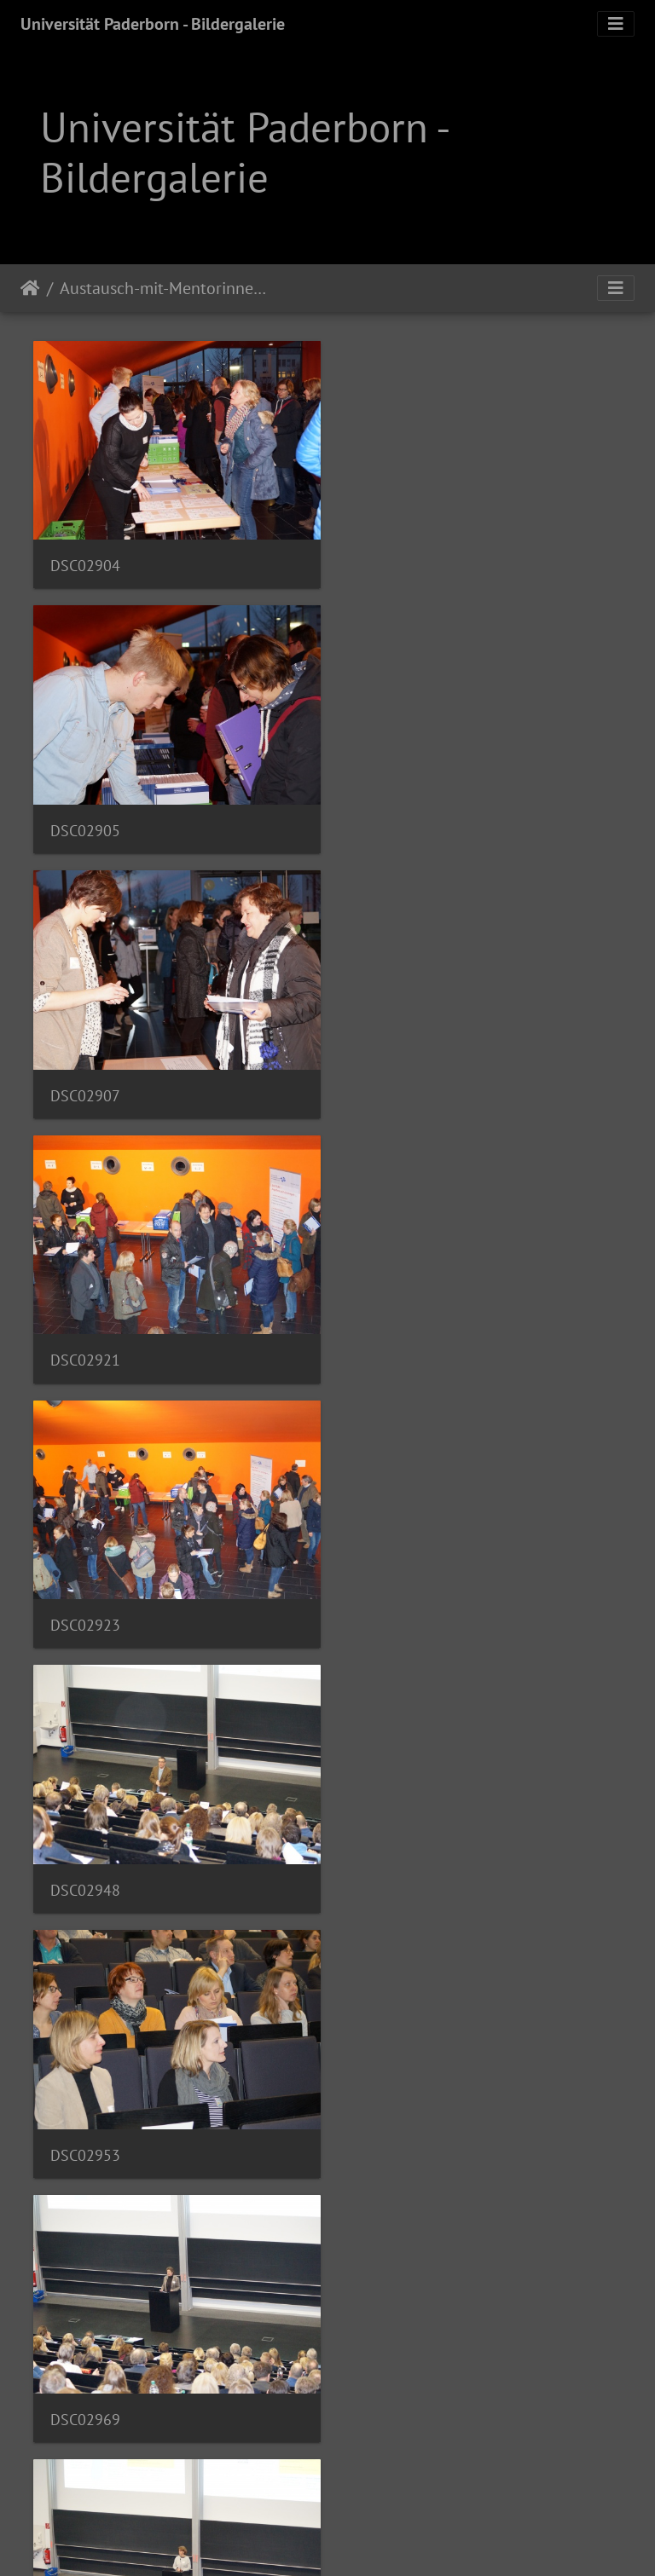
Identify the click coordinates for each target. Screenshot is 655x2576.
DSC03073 (392, 2126)
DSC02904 (85, 561)
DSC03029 (392, 1865)
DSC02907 (85, 822)
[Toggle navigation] (616, 24)
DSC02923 (85, 1083)
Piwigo (363, 2540)
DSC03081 (85, 2387)
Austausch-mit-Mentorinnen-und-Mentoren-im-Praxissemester (165, 288)
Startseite (30, 288)
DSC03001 (392, 1605)
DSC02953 (85, 1344)
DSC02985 (85, 1605)
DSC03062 (85, 2126)
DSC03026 (85, 1865)
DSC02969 (392, 1344)
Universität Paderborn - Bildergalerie (152, 24)
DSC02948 (392, 1083)
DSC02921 (392, 822)
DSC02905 (392, 561)
